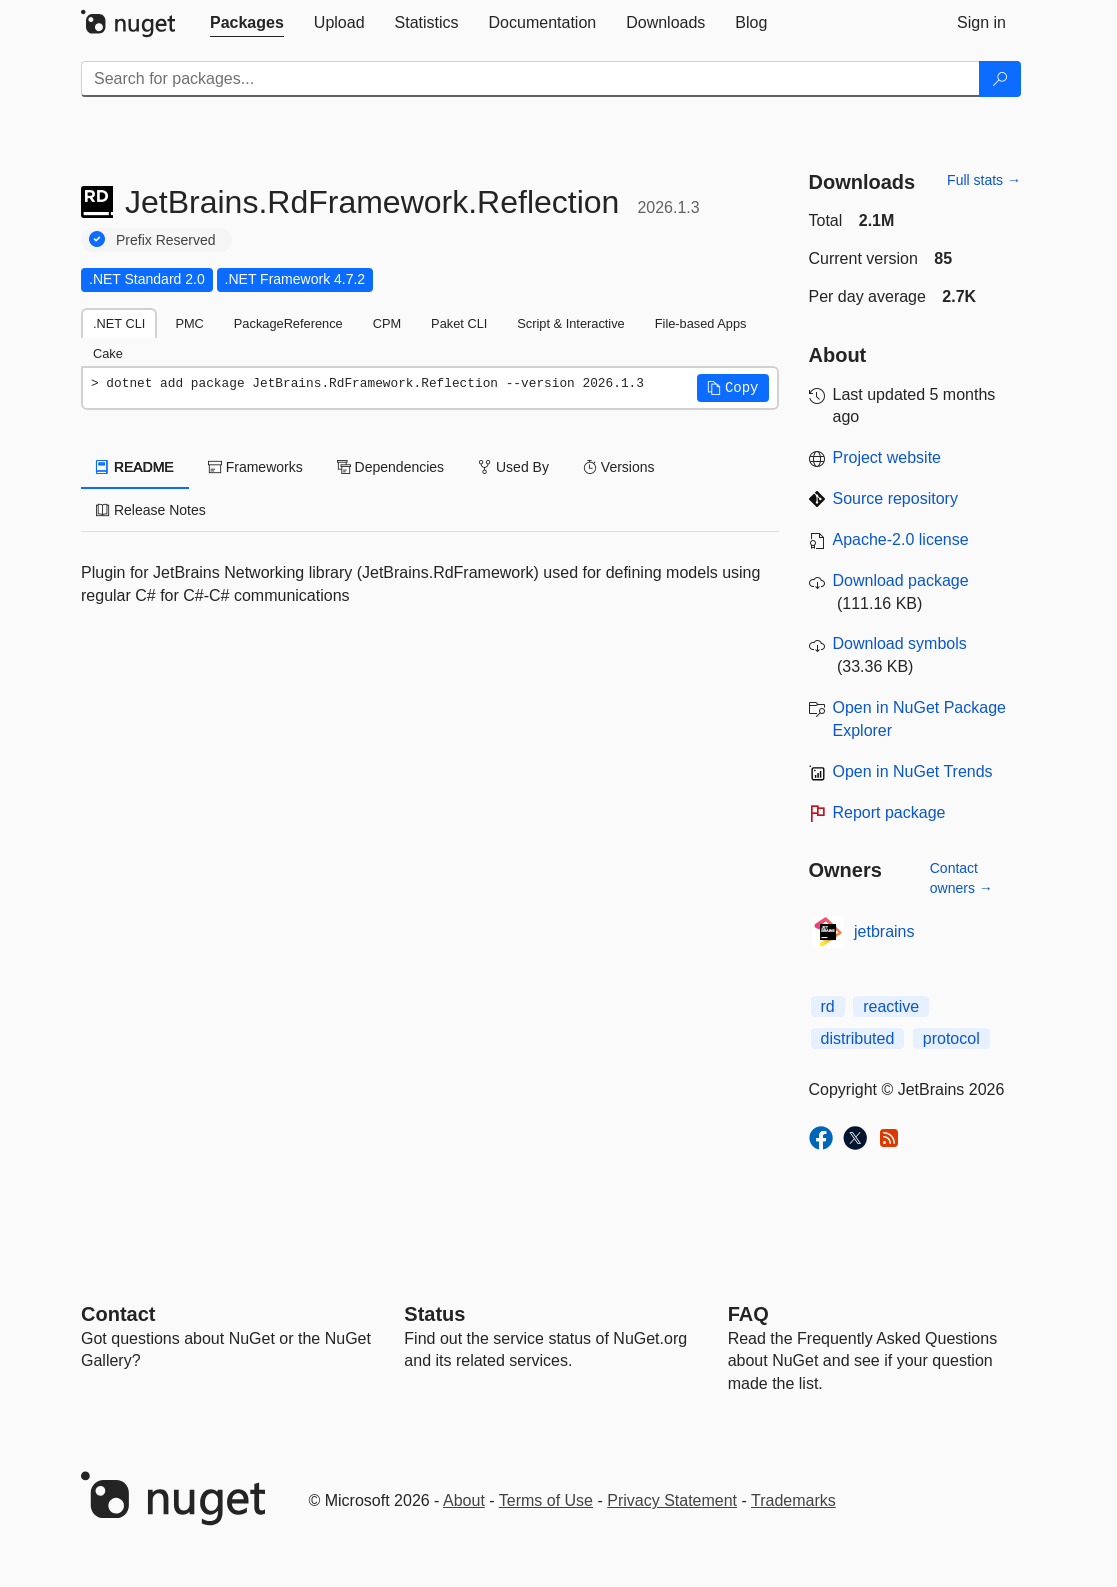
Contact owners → (961, 878)
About (464, 1500)
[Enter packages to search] (530, 79)
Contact (118, 1314)
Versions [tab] (619, 467)
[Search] (1000, 79)
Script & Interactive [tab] (570, 323)
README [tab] (135, 467)
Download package (901, 580)
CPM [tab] (387, 323)
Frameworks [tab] (255, 467)
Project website (887, 457)
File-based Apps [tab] (701, 323)
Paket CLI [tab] (459, 323)
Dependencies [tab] (390, 467)
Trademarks (793, 1500)
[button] (733, 388)
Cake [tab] (108, 353)
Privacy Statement (672, 1500)
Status (434, 1314)
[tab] (247, 23)
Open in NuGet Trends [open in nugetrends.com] (913, 771)
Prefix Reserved (166, 240)
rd (828, 1006)
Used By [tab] (513, 467)
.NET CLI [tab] (119, 323)
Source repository (895, 498)
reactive (891, 1006)
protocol (951, 1038)
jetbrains (884, 931)
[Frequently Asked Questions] (748, 1314)
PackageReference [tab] (288, 323)
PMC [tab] (189, 323)
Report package (889, 812)
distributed (858, 1038)
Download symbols (900, 643)
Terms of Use (546, 1500)
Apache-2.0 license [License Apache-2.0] (901, 539)
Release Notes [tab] (151, 510)
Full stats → (984, 180)
